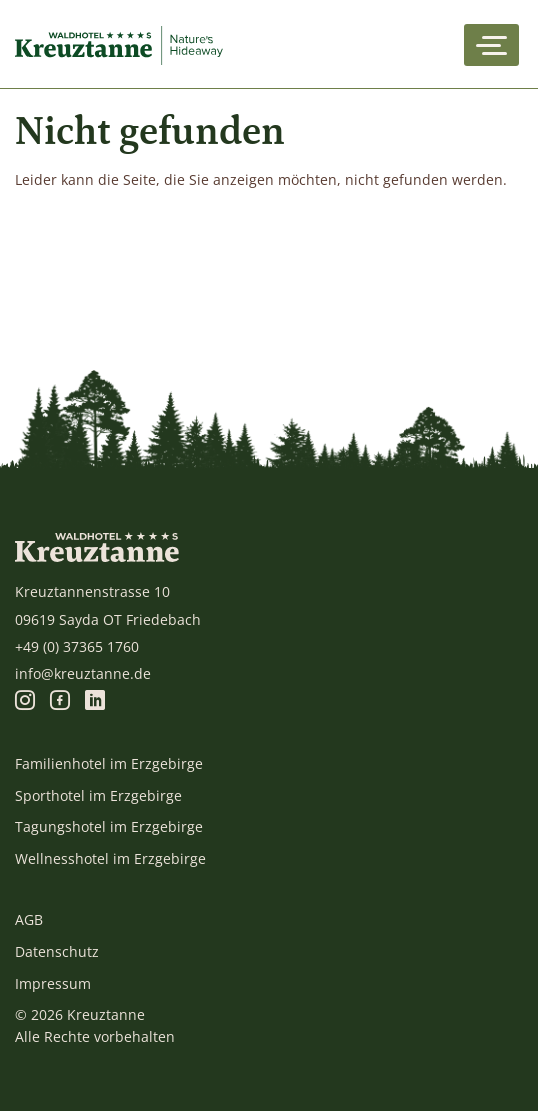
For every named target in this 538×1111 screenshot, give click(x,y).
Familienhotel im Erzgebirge (109, 763)
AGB (29, 919)
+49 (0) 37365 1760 (77, 646)
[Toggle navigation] (491, 45)
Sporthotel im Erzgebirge (98, 795)
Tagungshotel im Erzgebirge (109, 826)
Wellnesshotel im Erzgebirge (110, 858)
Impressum (53, 983)
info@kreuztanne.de (83, 673)
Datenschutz (57, 951)
